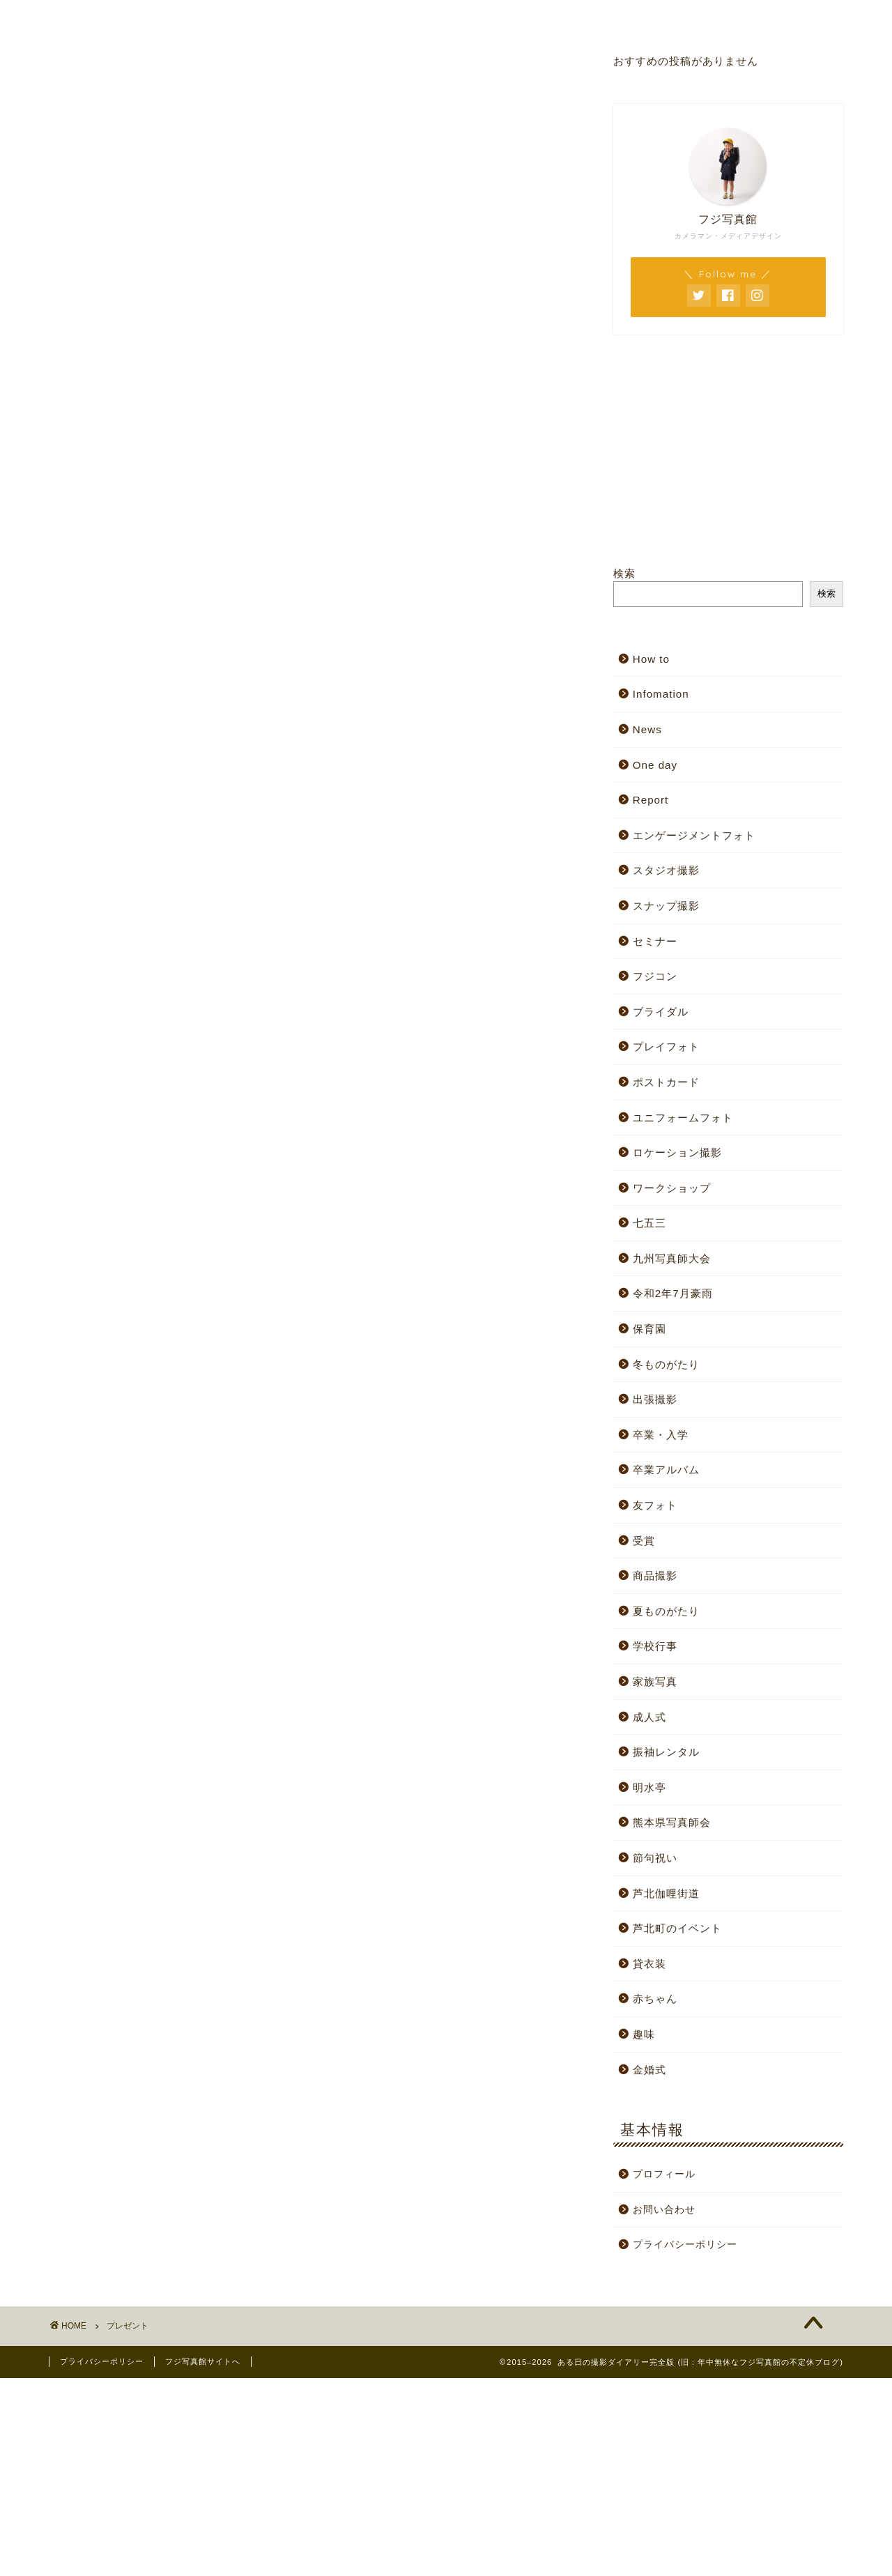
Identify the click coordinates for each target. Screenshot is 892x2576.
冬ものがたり (666, 1364)
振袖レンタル (666, 1752)
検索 (624, 573)
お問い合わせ (636, 16)
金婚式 (649, 2070)
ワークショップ (672, 1188)
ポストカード (666, 1082)
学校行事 (655, 1646)
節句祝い (655, 1858)
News (647, 729)
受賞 (644, 1541)
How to (651, 659)
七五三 (649, 1223)
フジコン (655, 976)
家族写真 (655, 1681)
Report (651, 800)
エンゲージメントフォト (694, 835)
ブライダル (661, 1012)
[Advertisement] (418, 2475)
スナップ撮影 (666, 906)
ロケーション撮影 (677, 1152)
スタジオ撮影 (666, 870)
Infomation (661, 694)
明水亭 (649, 1787)
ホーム (133, 16)
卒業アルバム (666, 1469)
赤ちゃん (655, 1998)
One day (655, 765)
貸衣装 (649, 1964)
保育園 (649, 1329)
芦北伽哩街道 (666, 1893)
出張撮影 (655, 1399)
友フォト (655, 1505)
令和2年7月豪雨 (673, 1293)
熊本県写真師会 (672, 1822)
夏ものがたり (666, 1611)
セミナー (655, 941)
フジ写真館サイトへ (202, 2361)
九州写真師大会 (672, 1258)
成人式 (649, 1717)
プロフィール (469, 16)
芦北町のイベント (677, 1928)
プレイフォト (666, 1046)
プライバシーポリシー (685, 2244)
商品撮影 (655, 1575)
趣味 (644, 2034)
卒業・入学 (661, 1435)
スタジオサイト (301, 16)
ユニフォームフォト (683, 1118)
